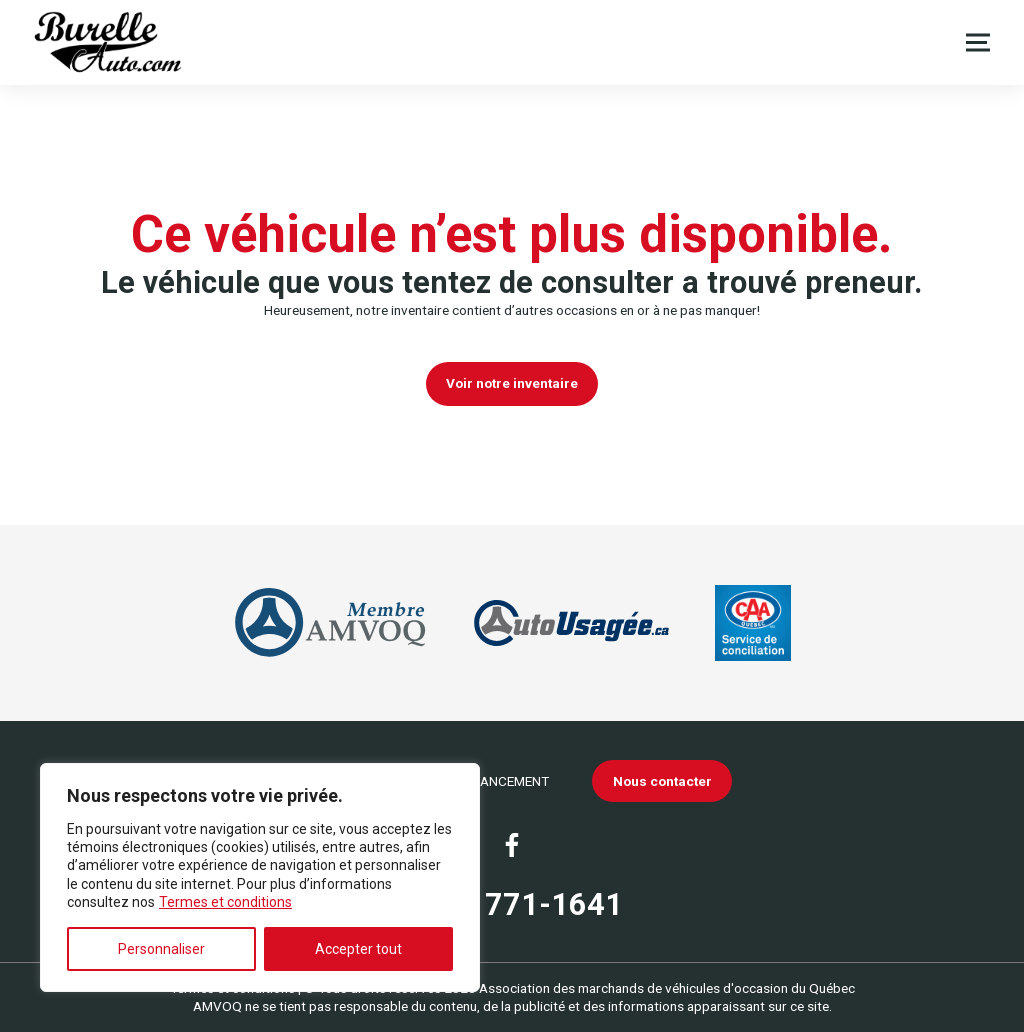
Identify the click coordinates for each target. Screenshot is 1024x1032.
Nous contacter (662, 781)
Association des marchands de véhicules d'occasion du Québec (667, 988)
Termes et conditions (225, 902)
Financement (505, 781)
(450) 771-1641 (512, 904)
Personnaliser (161, 949)
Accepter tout (358, 949)
